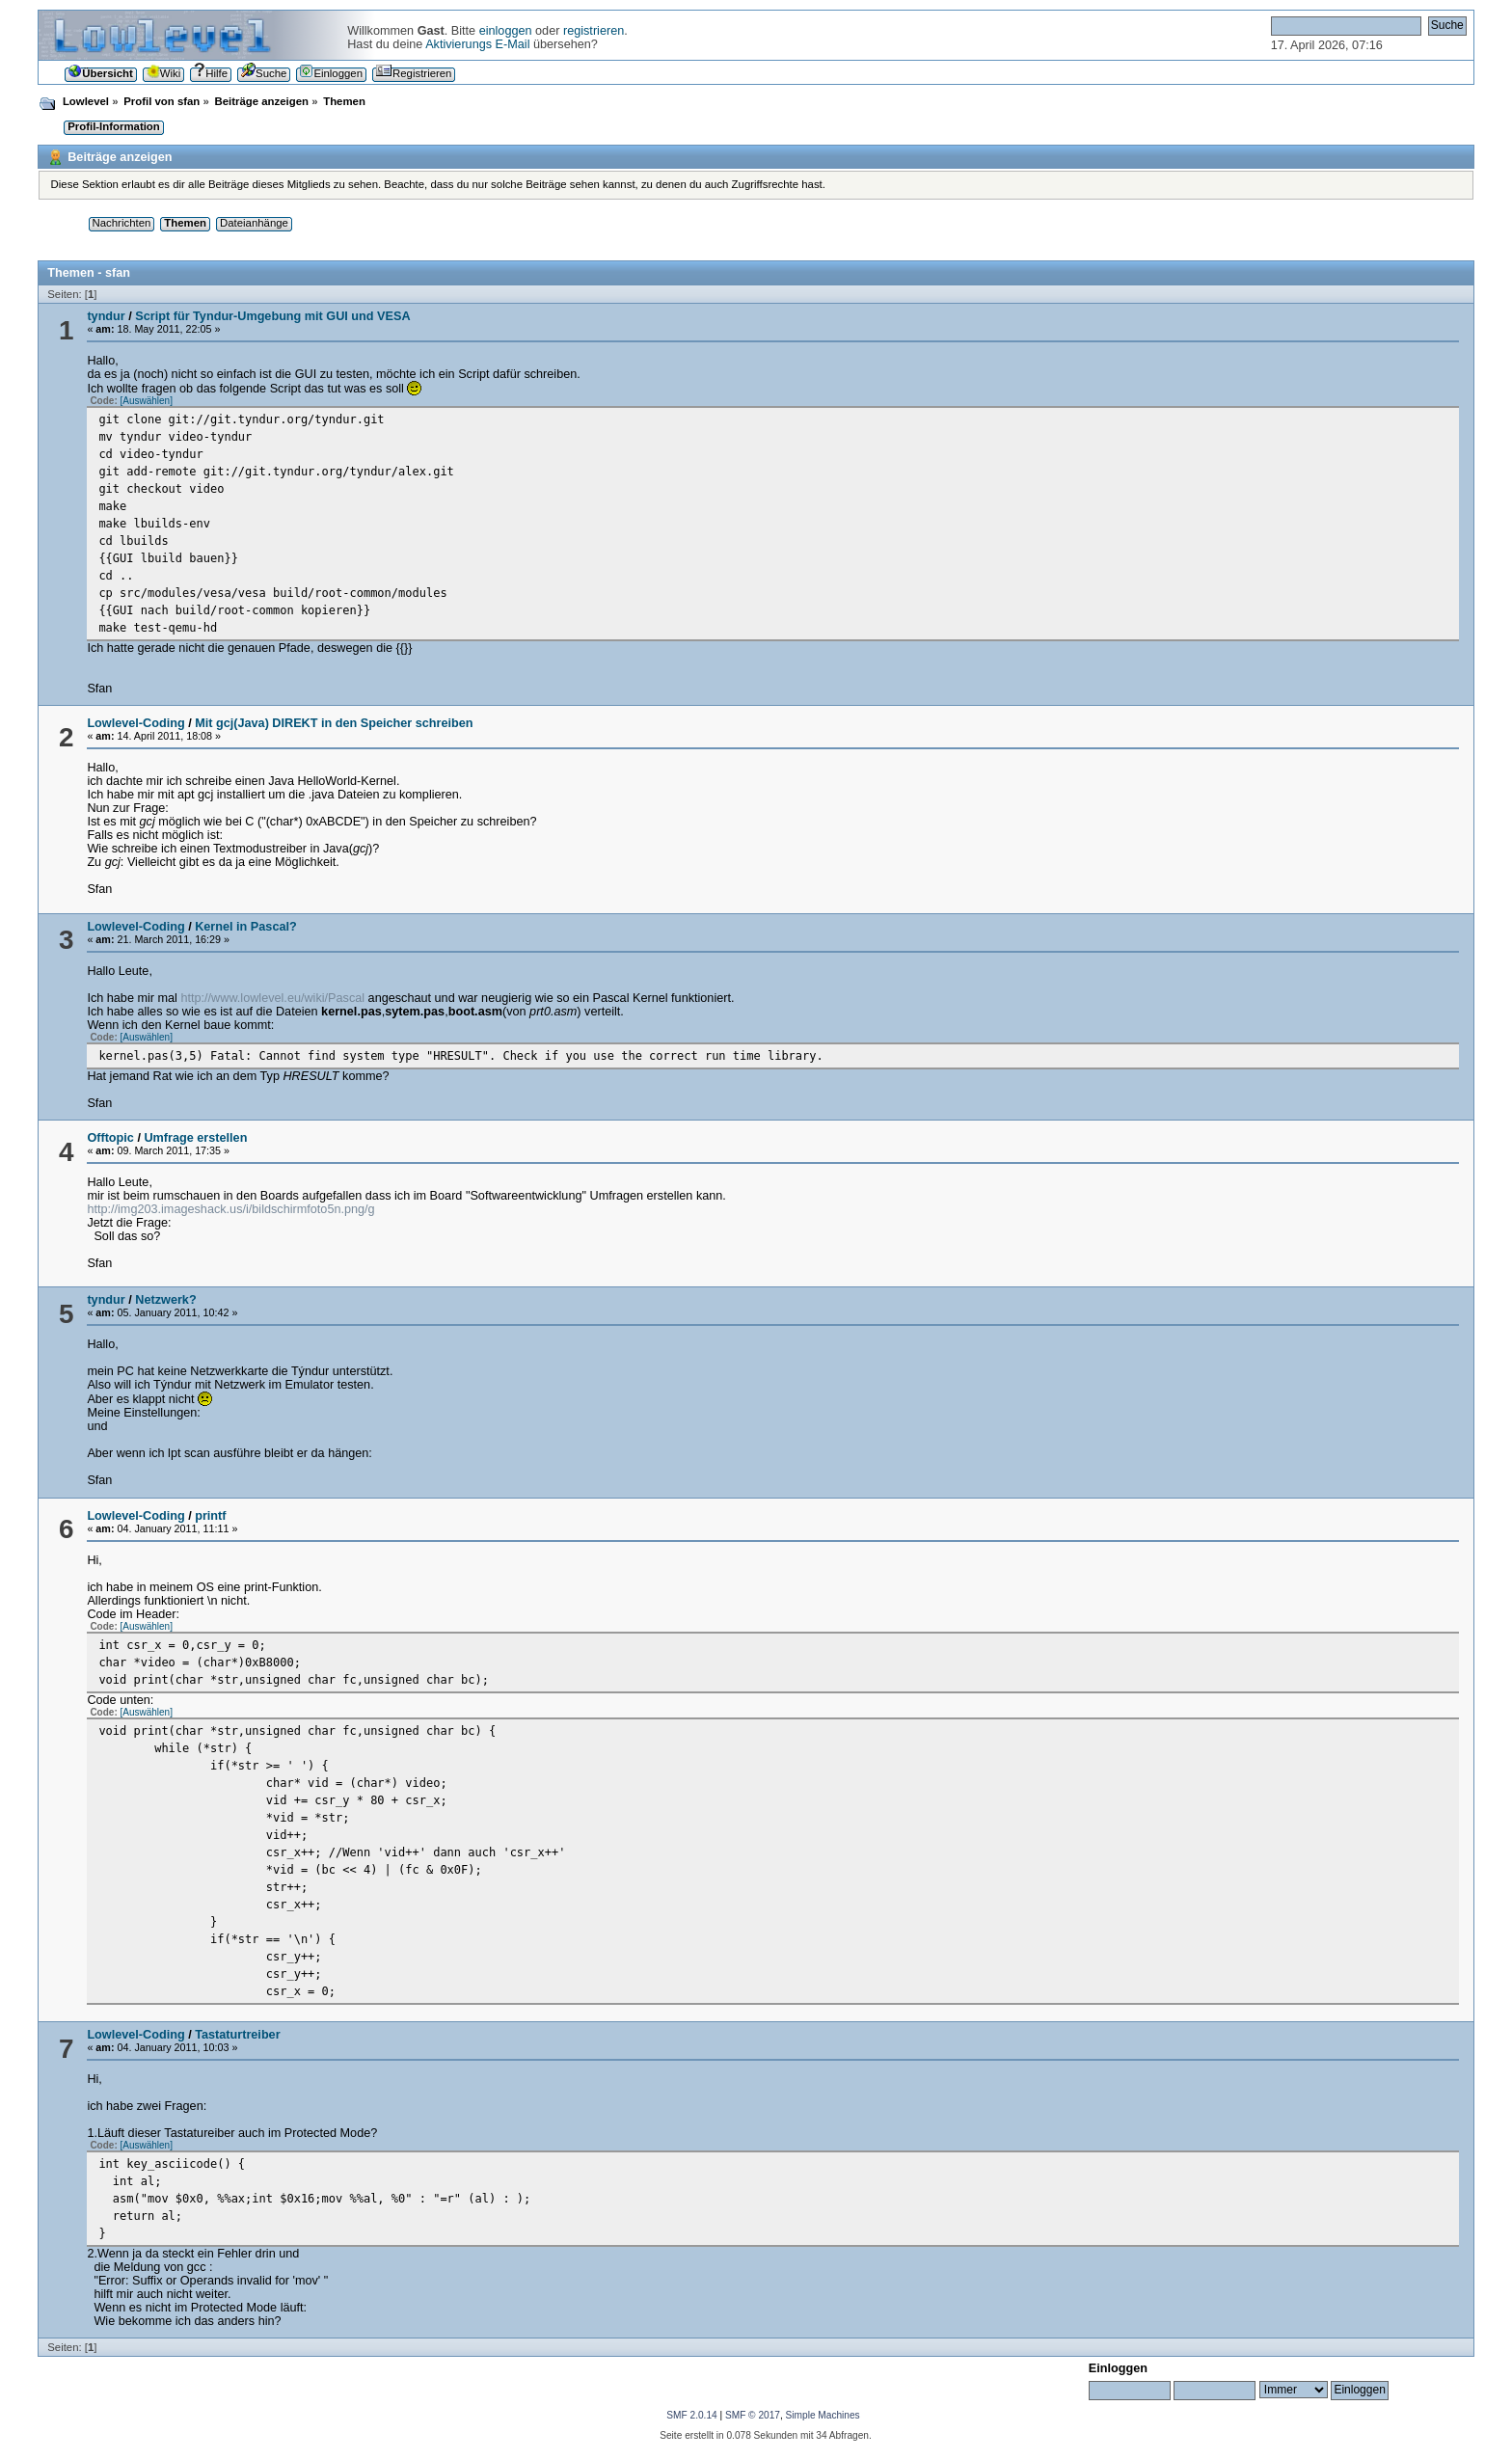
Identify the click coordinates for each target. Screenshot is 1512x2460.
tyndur (105, 316)
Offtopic (110, 1138)
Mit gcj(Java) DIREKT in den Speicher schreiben (333, 723)
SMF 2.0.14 (691, 2415)
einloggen (505, 31)
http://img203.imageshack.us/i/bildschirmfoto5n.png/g (230, 1209)
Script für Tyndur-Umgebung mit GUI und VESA (272, 316)
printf (210, 1516)
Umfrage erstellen (195, 1138)
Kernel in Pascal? (246, 926)
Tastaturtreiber (237, 2034)
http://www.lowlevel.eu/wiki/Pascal (272, 998)
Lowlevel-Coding (135, 723)
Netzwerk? (165, 1300)
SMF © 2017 (752, 2415)
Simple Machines (823, 2415)
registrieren (593, 31)
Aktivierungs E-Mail (477, 44)
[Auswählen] (146, 400)
